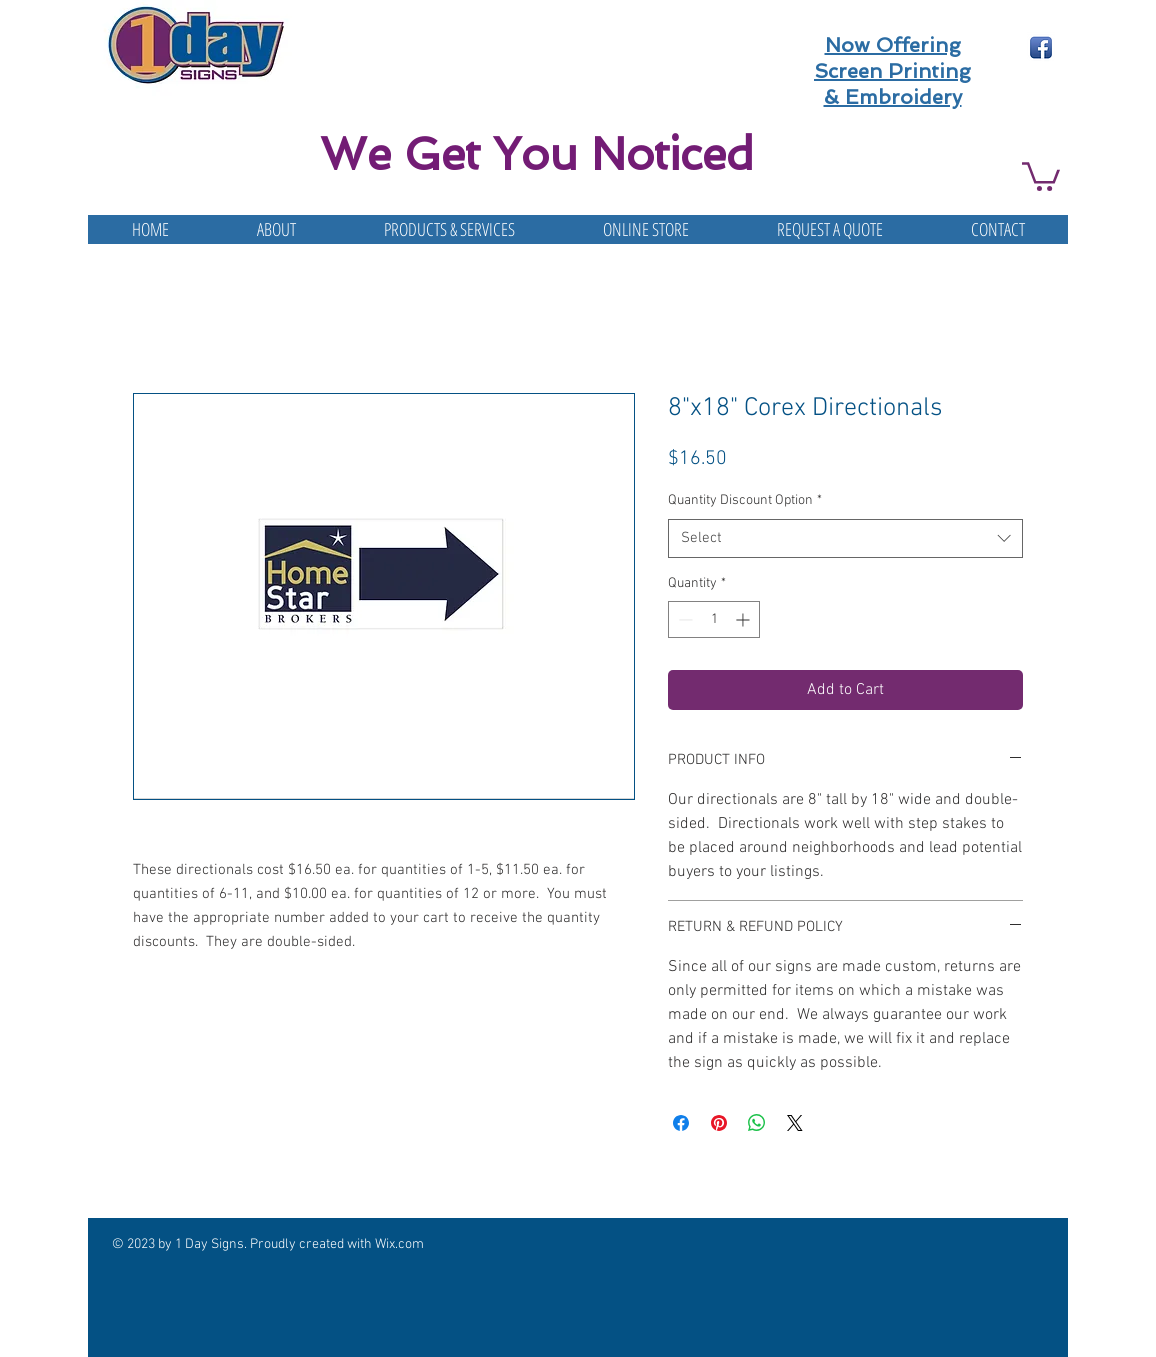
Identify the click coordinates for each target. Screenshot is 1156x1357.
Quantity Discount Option (745, 500)
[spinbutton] (714, 619)
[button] (1041, 175)
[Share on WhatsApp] (757, 1123)
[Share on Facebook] (681, 1123)
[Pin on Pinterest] (719, 1123)
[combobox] (845, 538)
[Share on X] (795, 1123)
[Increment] (744, 619)
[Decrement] (683, 619)
